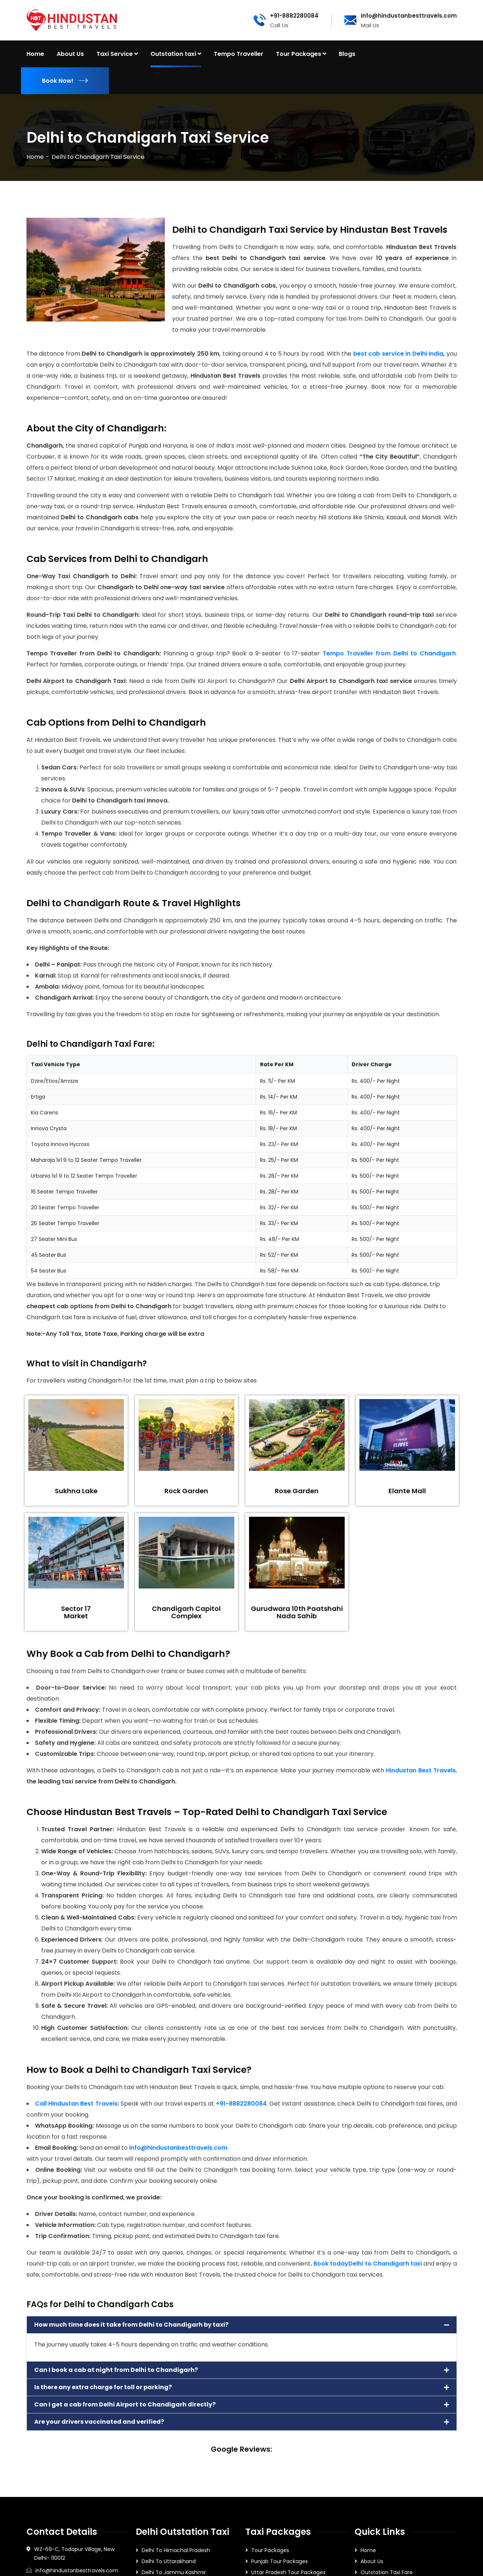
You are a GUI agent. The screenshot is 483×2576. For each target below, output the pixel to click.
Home (35, 157)
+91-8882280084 (241, 2103)
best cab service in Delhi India (398, 353)
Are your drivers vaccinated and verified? (99, 2421)
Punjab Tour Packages (279, 2561)
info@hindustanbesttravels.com (178, 2147)
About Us (372, 2561)
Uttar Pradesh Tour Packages (288, 2572)
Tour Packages (270, 2550)
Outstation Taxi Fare (387, 2572)
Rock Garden (186, 1490)
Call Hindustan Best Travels (76, 2103)
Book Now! (65, 81)
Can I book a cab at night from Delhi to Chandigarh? (116, 2370)
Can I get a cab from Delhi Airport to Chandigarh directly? (125, 2404)
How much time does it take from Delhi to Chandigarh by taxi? (131, 2324)
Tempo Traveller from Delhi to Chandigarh (389, 653)
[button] (242, 2324)
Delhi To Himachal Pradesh (176, 2550)
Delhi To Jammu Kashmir (174, 2572)
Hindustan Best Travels (420, 1770)
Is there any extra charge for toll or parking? (103, 2387)
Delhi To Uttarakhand (169, 2561)
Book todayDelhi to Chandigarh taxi (367, 2263)
